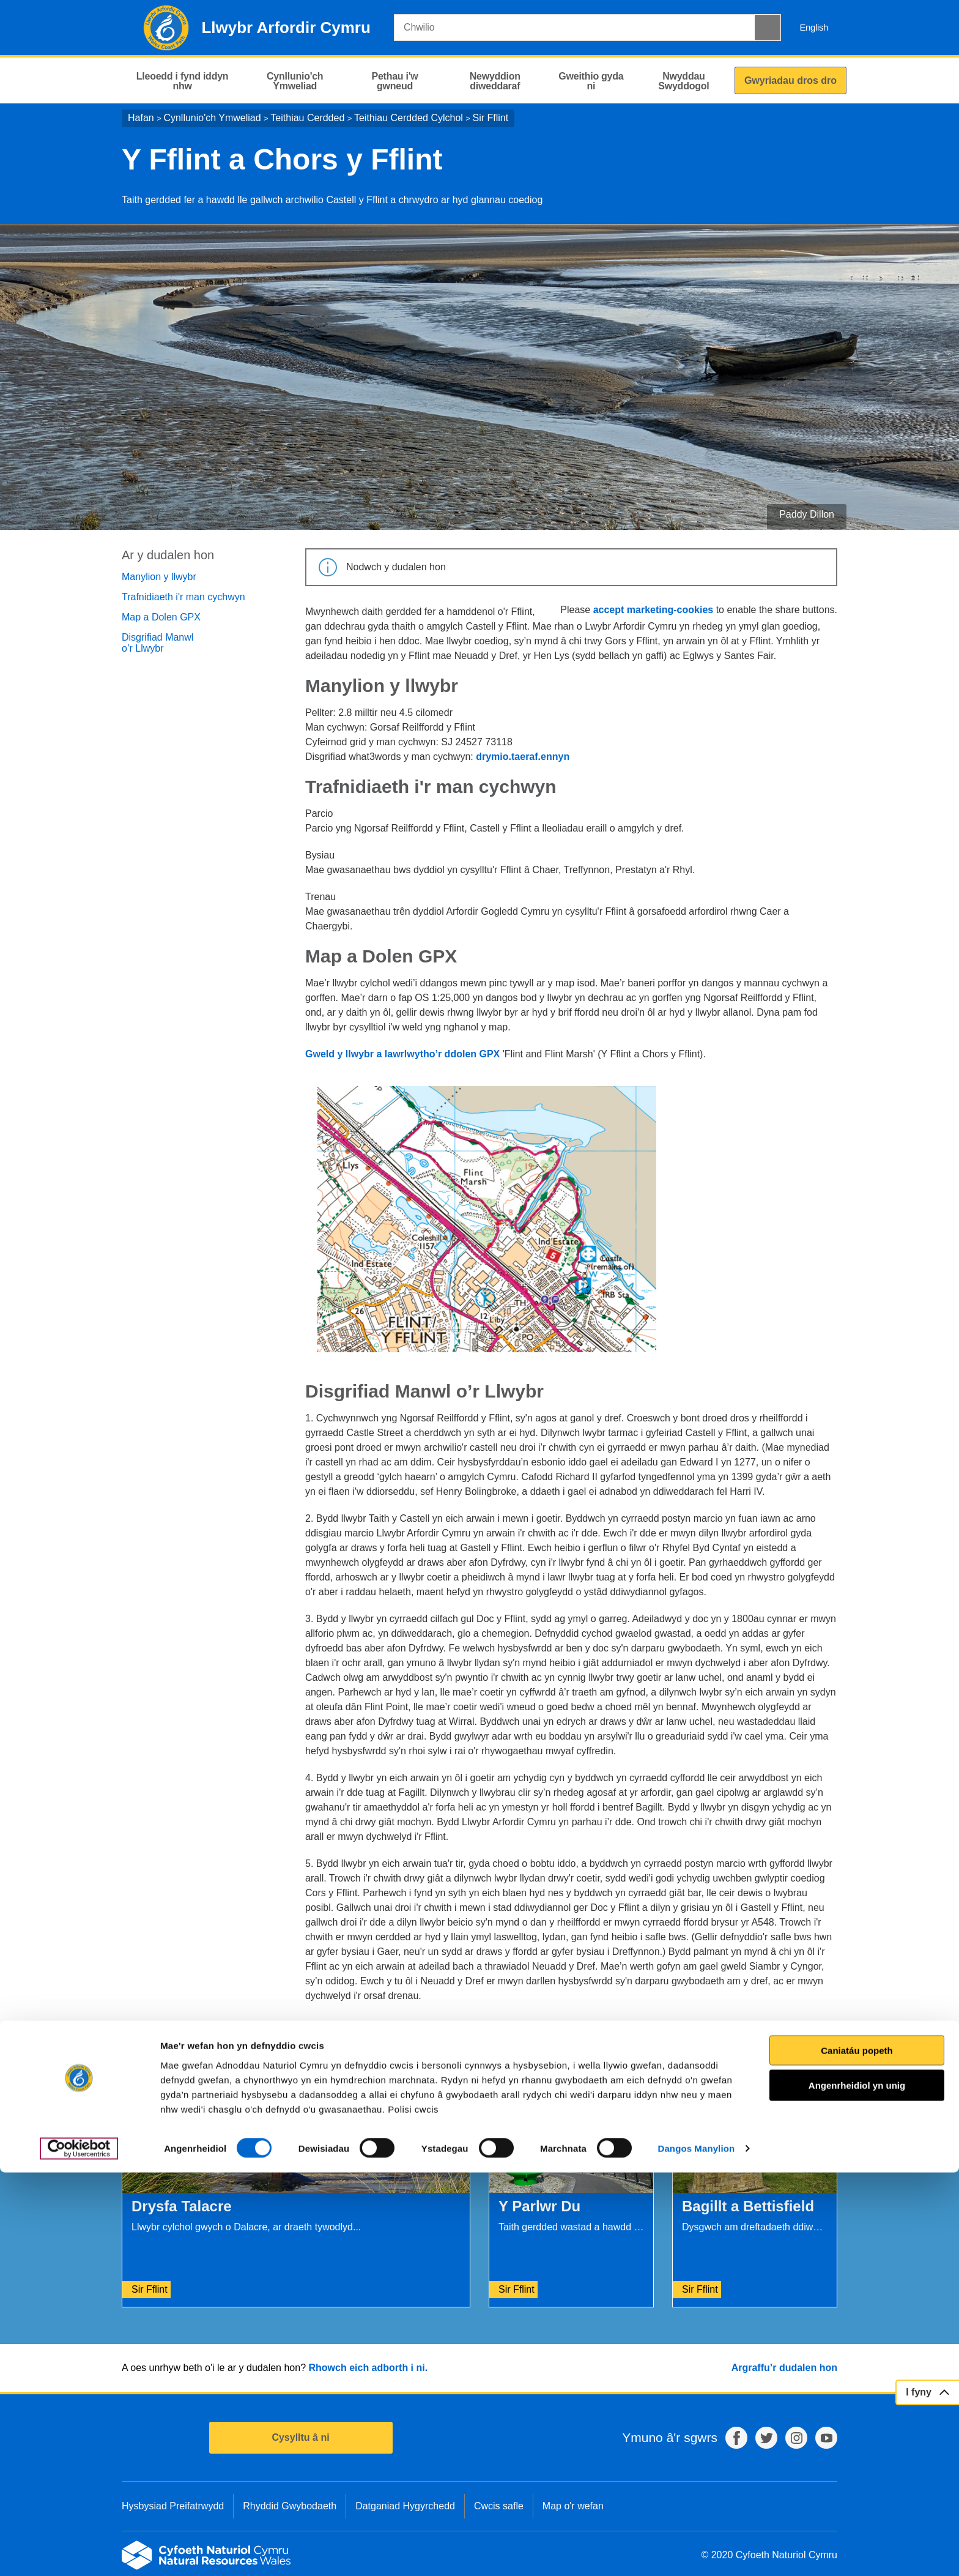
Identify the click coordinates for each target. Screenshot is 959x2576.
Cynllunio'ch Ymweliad (212, 118)
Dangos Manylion (696, 2552)
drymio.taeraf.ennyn (522, 756)
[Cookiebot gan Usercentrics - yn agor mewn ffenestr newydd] (79, 2552)
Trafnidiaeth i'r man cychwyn (183, 597)
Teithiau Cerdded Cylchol (408, 118)
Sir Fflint (491, 118)
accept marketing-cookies (653, 610)
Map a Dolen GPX (161, 617)
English (813, 27)
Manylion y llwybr (159, 576)
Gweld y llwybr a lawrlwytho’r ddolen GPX (402, 1054)
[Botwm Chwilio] (767, 27)
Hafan (141, 118)
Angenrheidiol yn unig (857, 2489)
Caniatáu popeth (857, 2453)
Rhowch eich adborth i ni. (368, 2367)
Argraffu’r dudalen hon (784, 2367)
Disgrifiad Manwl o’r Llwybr (157, 642)
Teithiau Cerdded (307, 118)
